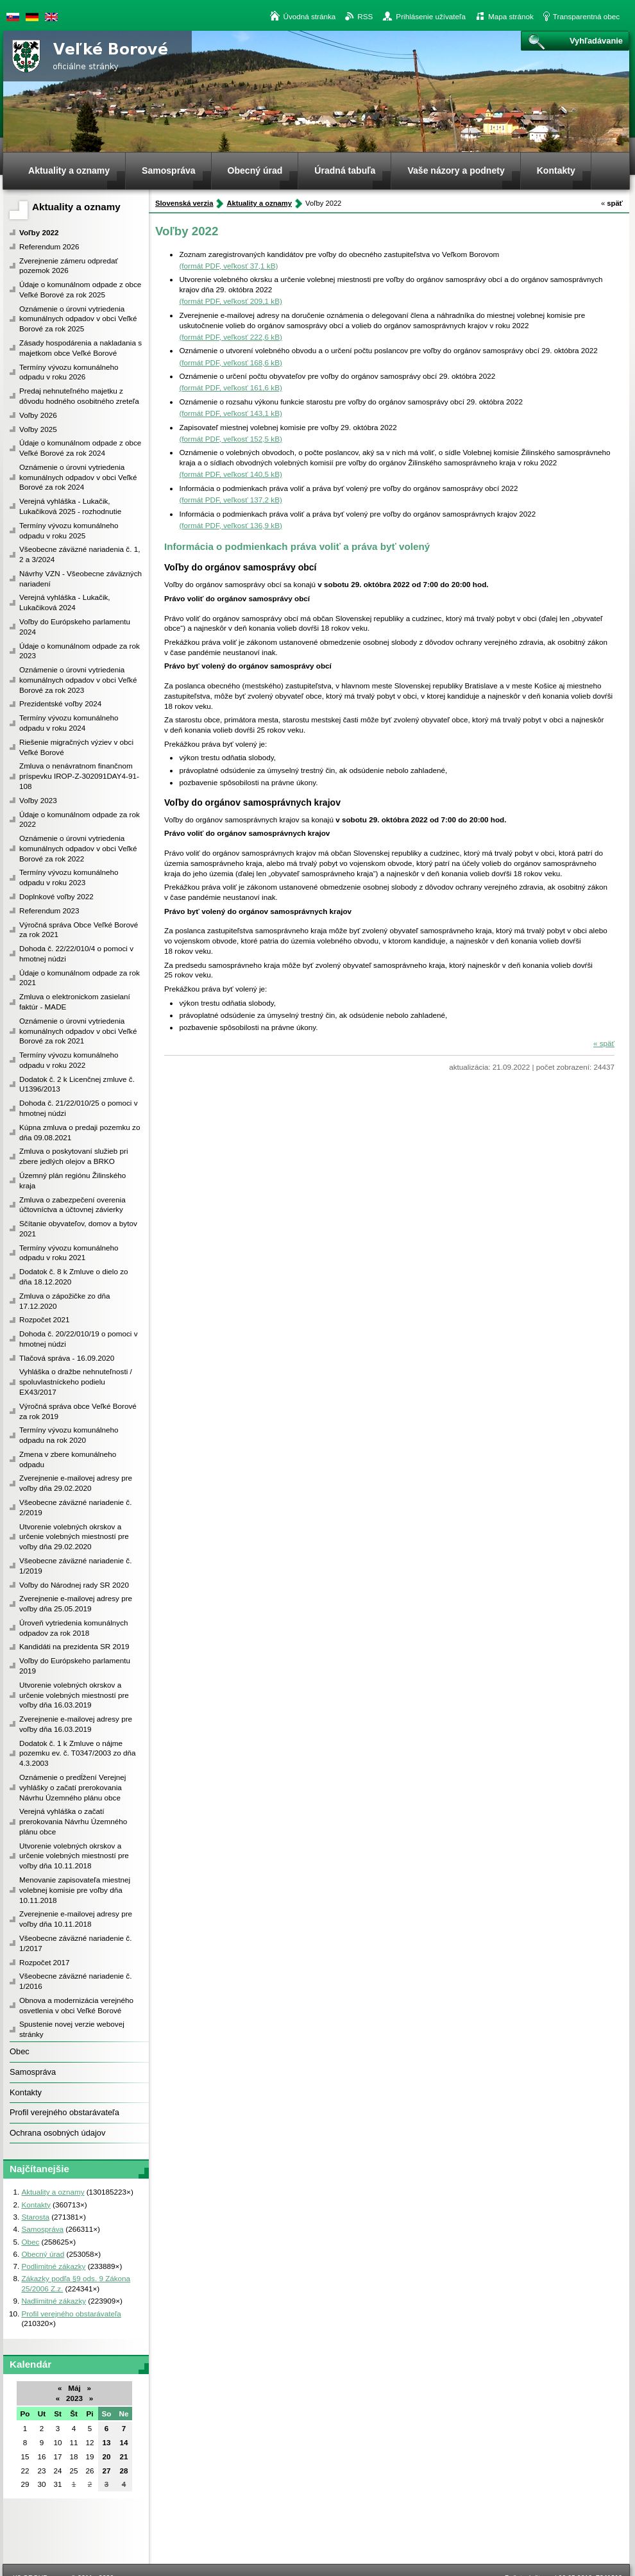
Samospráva (33, 2072)
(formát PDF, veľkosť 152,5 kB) (230, 439)
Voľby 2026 (38, 415)
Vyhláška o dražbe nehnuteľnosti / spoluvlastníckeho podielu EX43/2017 (75, 1381)
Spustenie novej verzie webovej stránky (71, 2029)
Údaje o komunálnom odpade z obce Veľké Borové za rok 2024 (80, 447)
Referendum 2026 (49, 246)
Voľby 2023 (38, 800)
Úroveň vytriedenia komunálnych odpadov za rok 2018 (73, 1627)
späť (612, 203)
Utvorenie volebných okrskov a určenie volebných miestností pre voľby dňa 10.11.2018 (74, 1855)
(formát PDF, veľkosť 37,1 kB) (228, 266)
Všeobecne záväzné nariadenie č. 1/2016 (75, 1981)
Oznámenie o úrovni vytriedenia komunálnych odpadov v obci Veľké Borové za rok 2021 (78, 1031)
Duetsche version (32, 17)
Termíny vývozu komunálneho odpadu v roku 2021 (69, 1252)
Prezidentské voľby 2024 (60, 703)
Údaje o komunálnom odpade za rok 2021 (79, 977)
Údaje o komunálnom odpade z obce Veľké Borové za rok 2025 (80, 289)
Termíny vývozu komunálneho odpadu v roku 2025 (69, 530)
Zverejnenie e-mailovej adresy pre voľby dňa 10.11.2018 (75, 1918)
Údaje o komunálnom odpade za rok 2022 (79, 819)
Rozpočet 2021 (44, 1319)
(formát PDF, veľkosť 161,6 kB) (230, 387)
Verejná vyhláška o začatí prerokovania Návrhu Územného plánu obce (73, 1821)
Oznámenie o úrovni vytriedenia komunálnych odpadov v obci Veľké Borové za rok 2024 (78, 477)
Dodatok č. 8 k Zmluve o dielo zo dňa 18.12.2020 (73, 1276)
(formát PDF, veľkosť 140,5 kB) (230, 474)
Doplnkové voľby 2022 (56, 896)
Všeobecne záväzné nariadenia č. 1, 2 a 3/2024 (79, 554)
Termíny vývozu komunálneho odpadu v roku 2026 (69, 372)
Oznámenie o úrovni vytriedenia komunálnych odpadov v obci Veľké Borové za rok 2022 (78, 848)
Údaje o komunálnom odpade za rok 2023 (79, 651)
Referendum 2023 (49, 910)
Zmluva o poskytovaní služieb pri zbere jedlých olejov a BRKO (73, 1156)
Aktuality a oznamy (76, 206)
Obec (20, 2051)
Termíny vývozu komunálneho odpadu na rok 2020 (69, 1434)
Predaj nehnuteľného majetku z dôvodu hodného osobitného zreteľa (79, 395)
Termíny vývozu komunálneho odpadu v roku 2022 (69, 1060)
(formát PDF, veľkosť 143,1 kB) (230, 413)
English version (51, 17)
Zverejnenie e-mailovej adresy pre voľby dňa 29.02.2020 (75, 1483)
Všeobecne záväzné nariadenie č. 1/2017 (75, 1943)
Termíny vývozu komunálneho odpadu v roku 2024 (69, 722)
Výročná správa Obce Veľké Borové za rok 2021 (78, 929)
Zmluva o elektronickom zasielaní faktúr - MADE (74, 1001)
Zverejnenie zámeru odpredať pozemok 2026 (68, 265)
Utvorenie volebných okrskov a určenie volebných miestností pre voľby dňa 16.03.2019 (74, 1695)
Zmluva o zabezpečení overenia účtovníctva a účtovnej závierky (72, 1204)
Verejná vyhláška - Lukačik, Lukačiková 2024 (64, 602)
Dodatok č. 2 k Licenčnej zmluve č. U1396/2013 (77, 1084)
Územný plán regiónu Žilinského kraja (72, 1180)
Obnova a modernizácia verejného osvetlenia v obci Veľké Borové (76, 2005)
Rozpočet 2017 (44, 1962)
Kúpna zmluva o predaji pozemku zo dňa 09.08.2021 (79, 1132)
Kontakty (26, 2092)
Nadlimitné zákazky (53, 2301)
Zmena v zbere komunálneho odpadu (67, 1459)
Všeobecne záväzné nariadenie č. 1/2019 (75, 1565)
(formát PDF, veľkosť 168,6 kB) (230, 362)
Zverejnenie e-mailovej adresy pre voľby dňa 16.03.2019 (75, 1724)
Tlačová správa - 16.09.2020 (66, 1358)
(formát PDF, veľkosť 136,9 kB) (230, 525)
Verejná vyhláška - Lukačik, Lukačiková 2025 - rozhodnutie (70, 506)
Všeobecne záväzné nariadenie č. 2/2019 (75, 1507)
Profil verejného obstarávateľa (64, 2112)
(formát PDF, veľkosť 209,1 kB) (230, 301)
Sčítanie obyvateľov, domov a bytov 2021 (78, 1228)
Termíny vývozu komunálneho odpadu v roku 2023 (69, 877)
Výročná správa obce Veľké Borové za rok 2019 (78, 1411)
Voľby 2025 (38, 429)
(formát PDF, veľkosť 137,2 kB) (230, 499)
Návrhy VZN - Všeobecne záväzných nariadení (80, 578)
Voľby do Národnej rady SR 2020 (74, 1585)
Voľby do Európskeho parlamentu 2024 (74, 626)
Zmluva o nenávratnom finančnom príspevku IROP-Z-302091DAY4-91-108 (79, 775)
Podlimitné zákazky (53, 2266)
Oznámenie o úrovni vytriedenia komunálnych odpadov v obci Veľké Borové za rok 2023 (78, 679)
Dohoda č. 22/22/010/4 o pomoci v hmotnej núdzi (76, 953)
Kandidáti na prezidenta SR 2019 (74, 1646)
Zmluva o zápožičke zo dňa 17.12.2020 (64, 1301)
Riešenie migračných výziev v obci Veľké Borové (76, 747)
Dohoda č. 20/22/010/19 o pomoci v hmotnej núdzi (78, 1338)
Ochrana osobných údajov (57, 2133)
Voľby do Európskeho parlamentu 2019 (74, 1665)
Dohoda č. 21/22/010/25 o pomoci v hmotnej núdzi (78, 1108)
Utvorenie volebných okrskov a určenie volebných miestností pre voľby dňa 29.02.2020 (74, 1536)
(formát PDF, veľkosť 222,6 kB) (230, 337)
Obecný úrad (42, 2254)
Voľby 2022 (38, 232)
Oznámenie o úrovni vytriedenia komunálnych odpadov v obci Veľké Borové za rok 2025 (78, 318)
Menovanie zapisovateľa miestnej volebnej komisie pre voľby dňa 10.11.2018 (74, 1889)
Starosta (35, 2217)
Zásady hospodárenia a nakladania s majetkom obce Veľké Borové (80, 347)
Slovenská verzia (12, 17)
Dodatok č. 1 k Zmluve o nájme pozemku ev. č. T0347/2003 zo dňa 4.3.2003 (77, 1753)
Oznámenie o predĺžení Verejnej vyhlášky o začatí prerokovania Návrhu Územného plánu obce (72, 1787)
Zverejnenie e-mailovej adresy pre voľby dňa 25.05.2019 (75, 1603)
